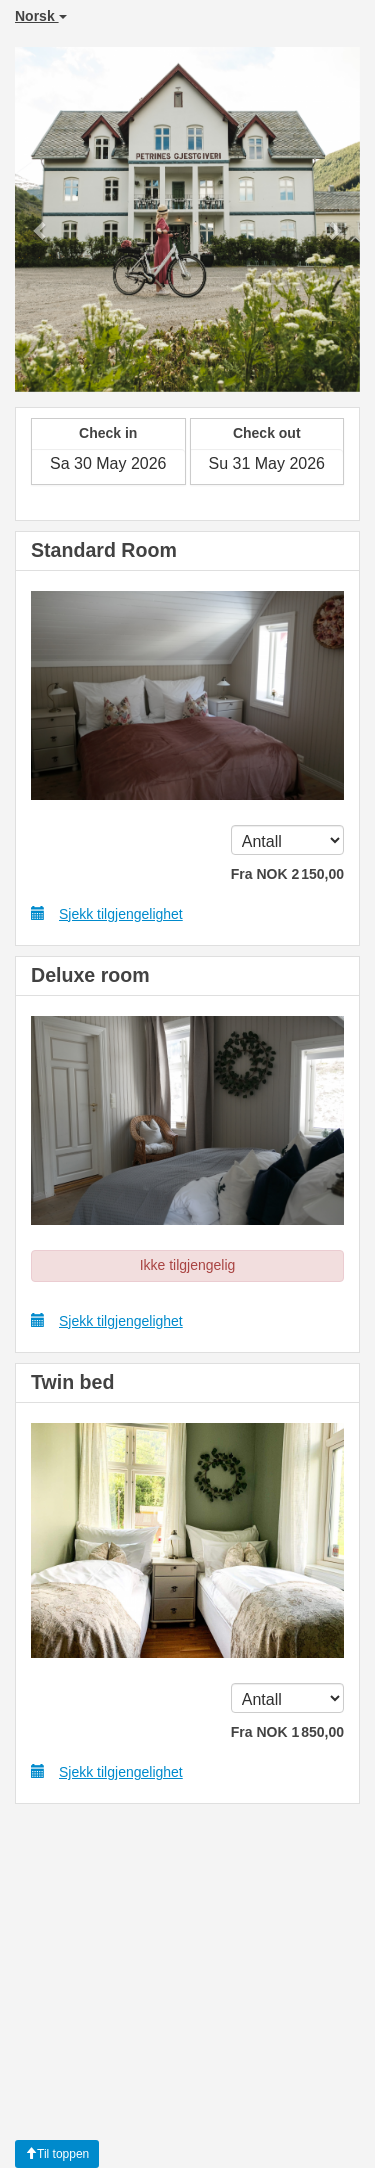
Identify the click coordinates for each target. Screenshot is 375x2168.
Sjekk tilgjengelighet (107, 913)
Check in (108, 433)
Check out (267, 433)
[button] (41, 219)
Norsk (41, 16)
